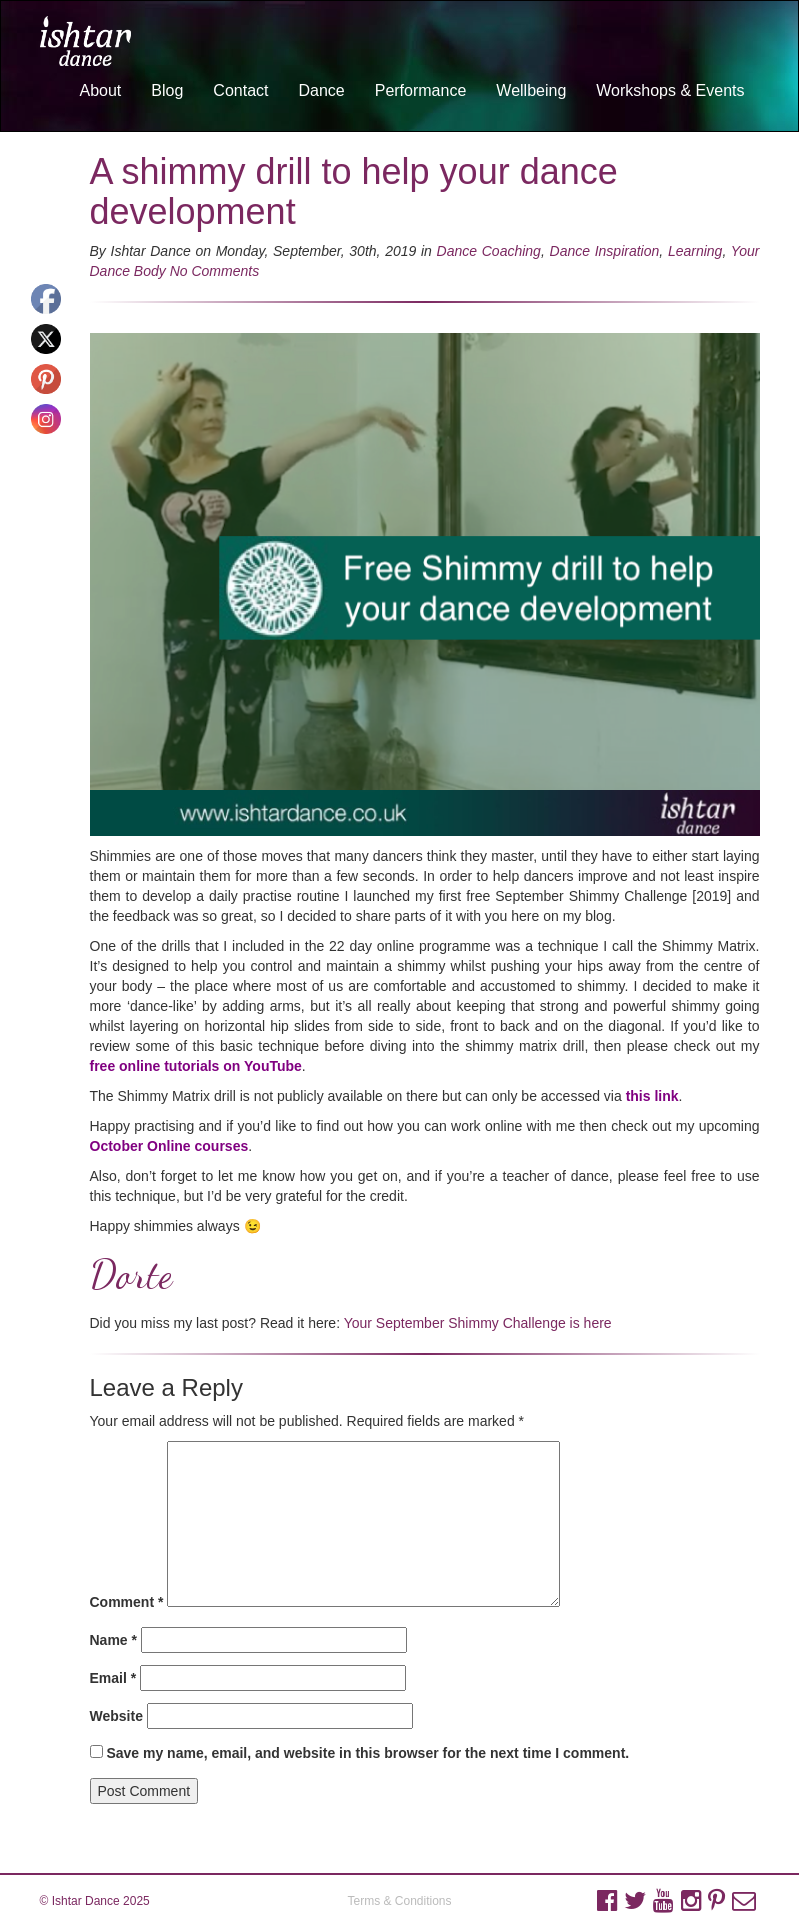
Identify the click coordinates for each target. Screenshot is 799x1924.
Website (116, 1716)
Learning (695, 251)
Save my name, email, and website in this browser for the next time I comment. (367, 1753)
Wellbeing (531, 90)
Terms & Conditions (399, 1901)
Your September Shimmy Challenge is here (478, 1323)
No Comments (214, 271)
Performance (421, 90)
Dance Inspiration (605, 251)
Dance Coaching (489, 251)
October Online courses (169, 1146)
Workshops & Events (670, 90)
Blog (167, 90)
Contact (240, 90)
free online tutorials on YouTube (196, 1066)
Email (113, 1678)
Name (113, 1640)
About (100, 90)
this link (652, 1096)
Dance (321, 90)
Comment (127, 1602)
